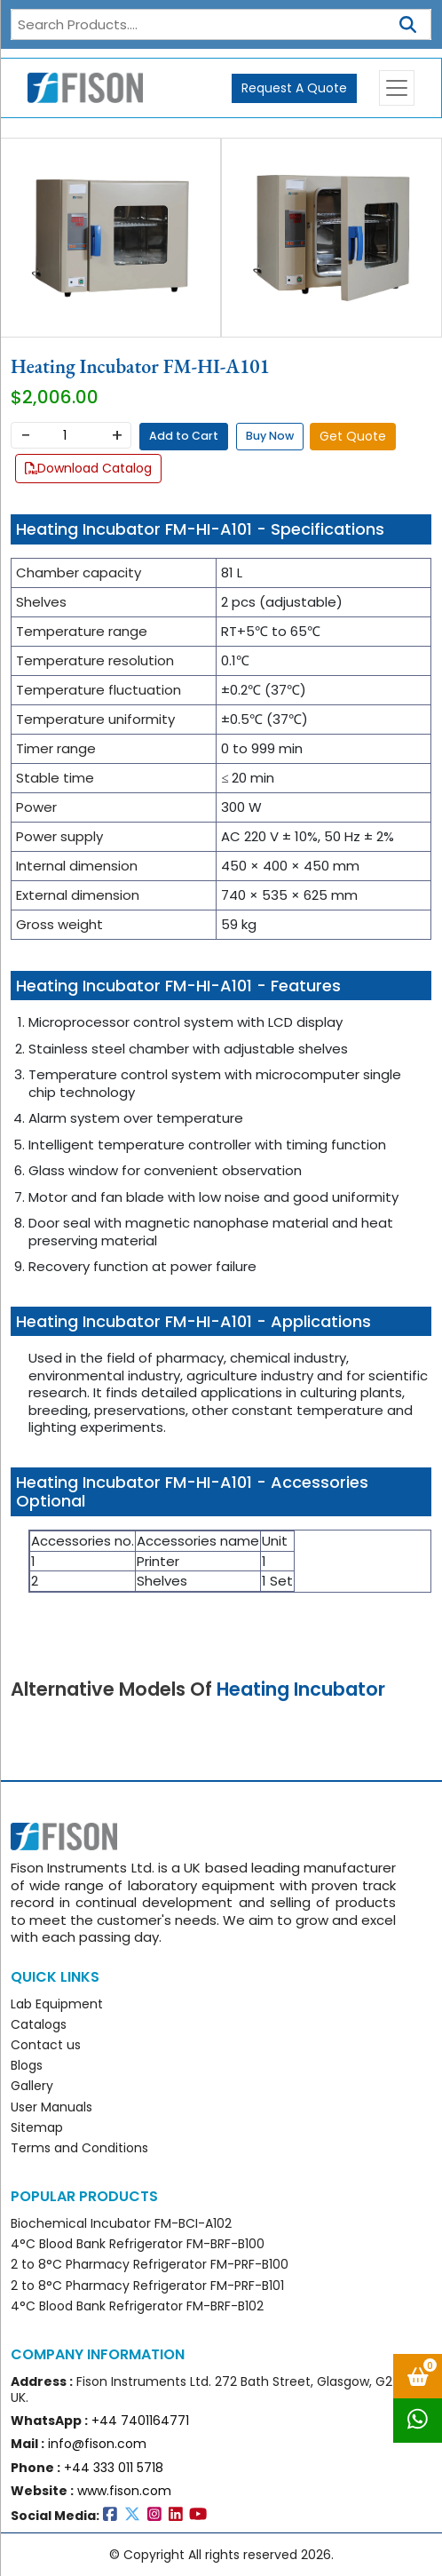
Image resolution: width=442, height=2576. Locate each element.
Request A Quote (294, 88)
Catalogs (39, 2024)
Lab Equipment (57, 2004)
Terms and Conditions (79, 2148)
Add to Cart (183, 435)
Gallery (32, 2086)
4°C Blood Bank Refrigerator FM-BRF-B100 (137, 2244)
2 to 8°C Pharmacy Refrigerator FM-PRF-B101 (147, 2285)
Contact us (46, 2045)
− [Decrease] (25, 435)
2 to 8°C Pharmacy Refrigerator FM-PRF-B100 (149, 2264)
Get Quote (353, 436)
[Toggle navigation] (396, 88)
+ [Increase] (117, 435)
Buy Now (270, 435)
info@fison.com (97, 2444)
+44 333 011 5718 (113, 2468)
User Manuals (51, 2107)
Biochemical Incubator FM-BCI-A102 (121, 2223)
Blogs (27, 2065)
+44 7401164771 (140, 2420)
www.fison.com (124, 2491)
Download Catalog (88, 468)
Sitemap (37, 2127)
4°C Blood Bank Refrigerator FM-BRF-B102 (137, 2306)
